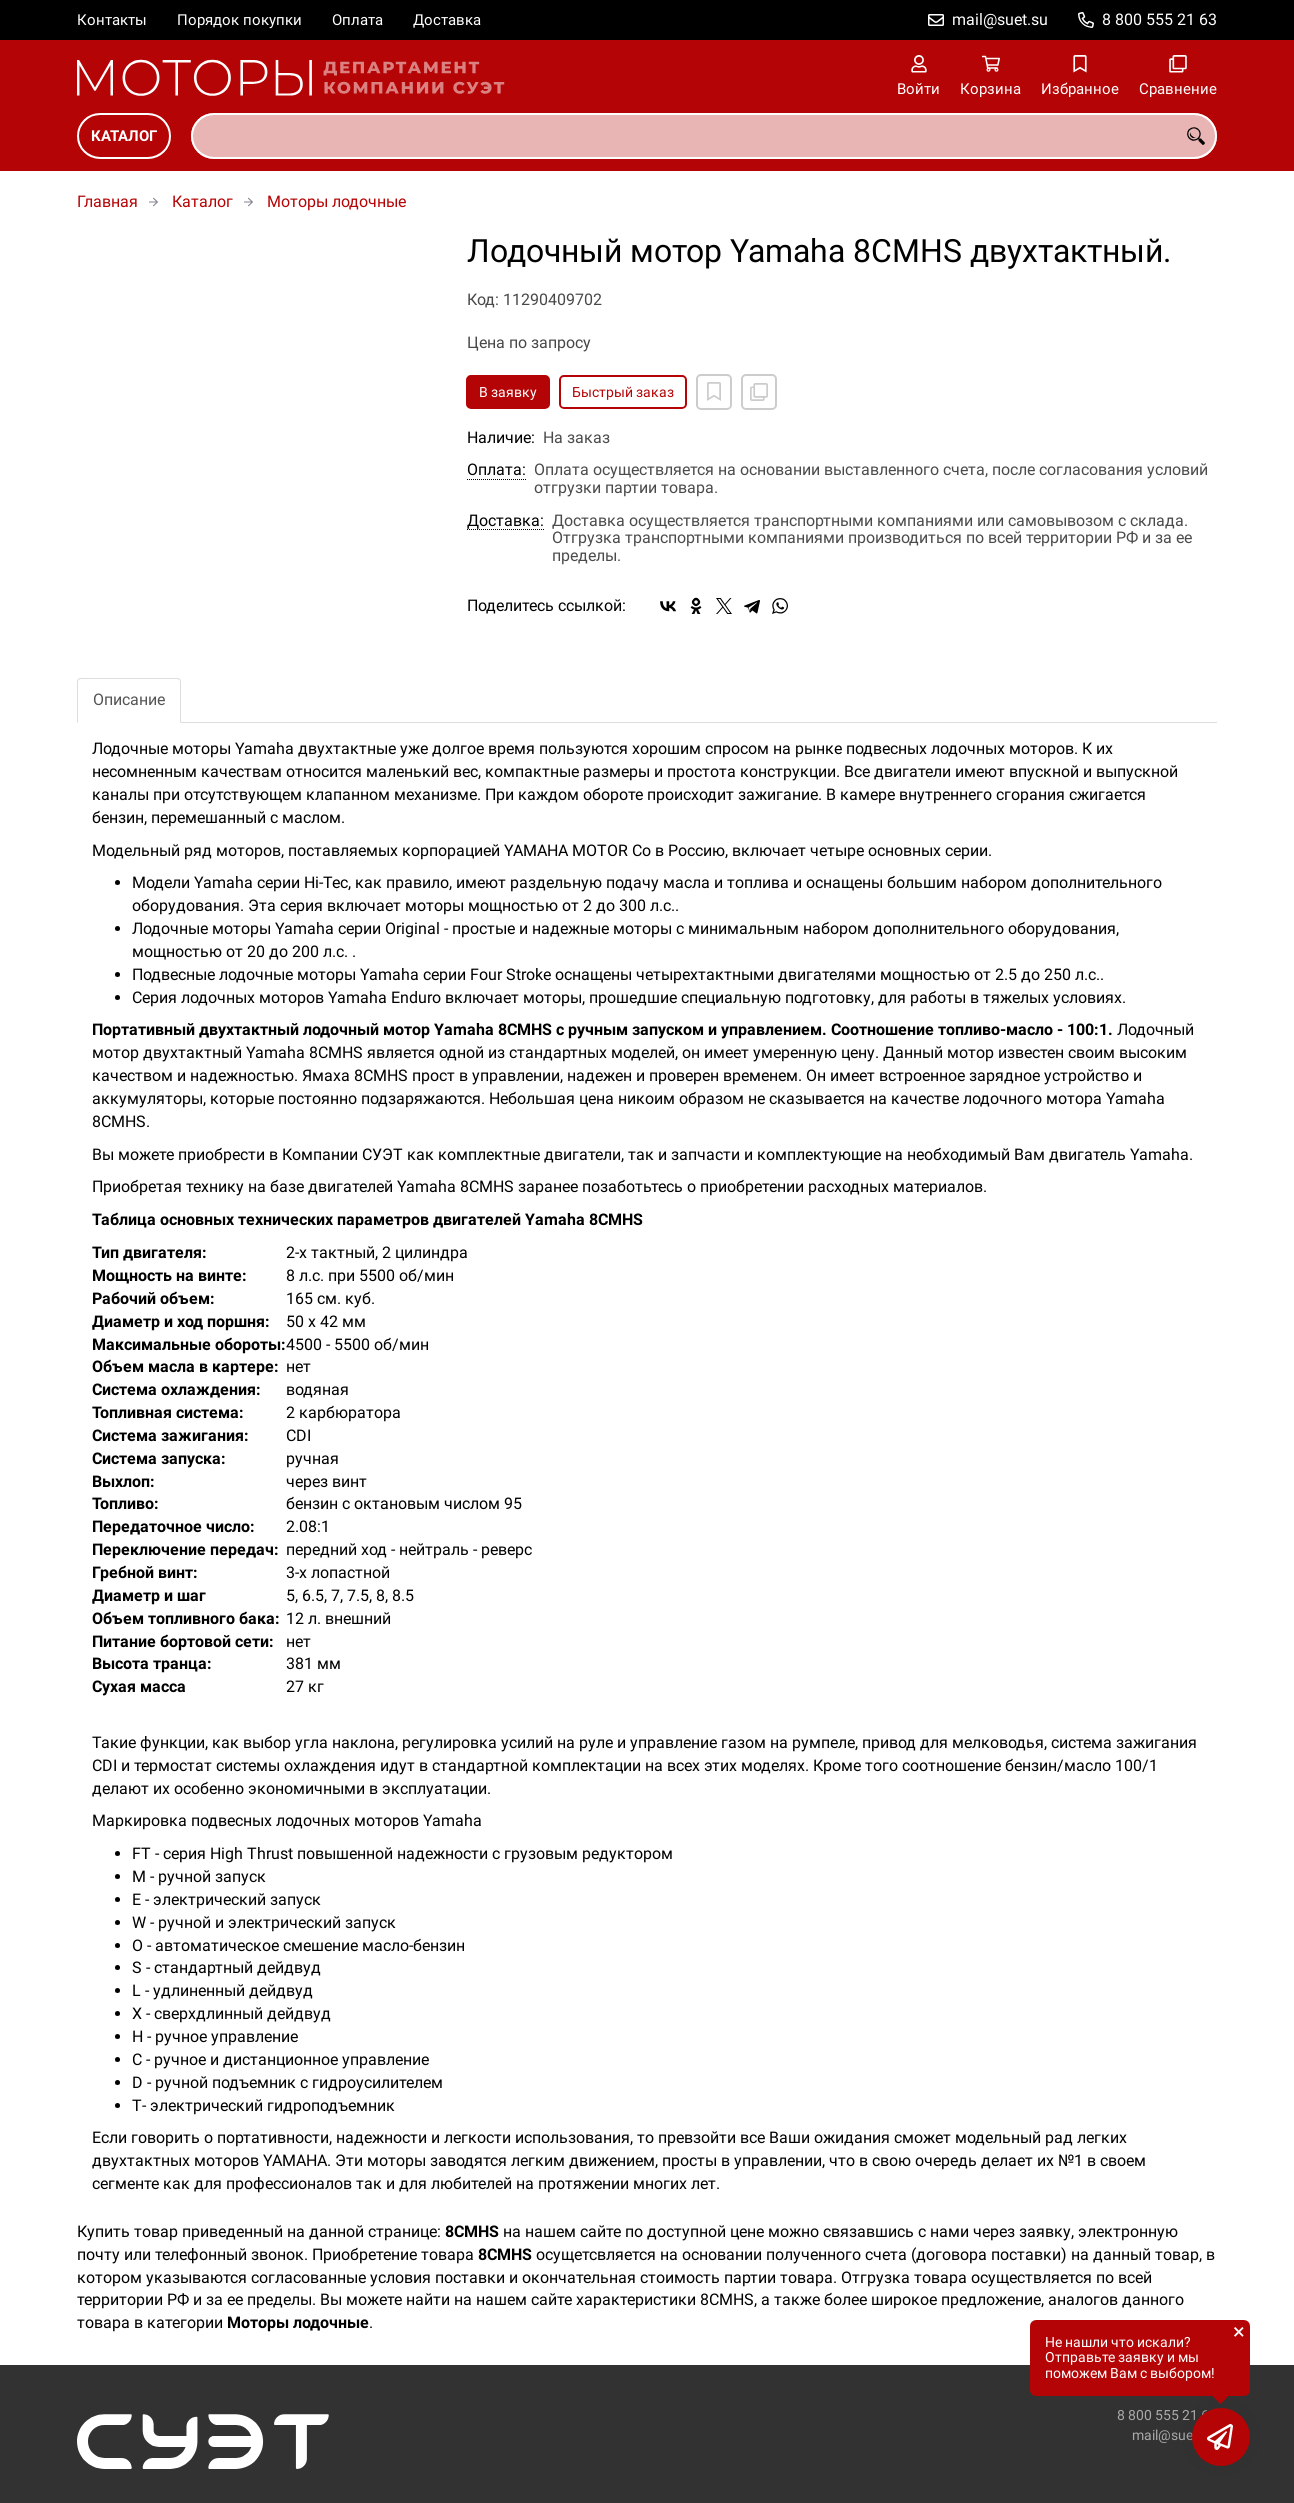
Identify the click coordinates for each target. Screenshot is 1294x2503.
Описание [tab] (129, 699)
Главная (107, 201)
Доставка (447, 20)
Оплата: (496, 470)
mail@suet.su (1000, 19)
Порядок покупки (239, 20)
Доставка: (505, 521)
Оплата (357, 20)
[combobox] (704, 136)
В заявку (508, 392)
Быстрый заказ (623, 392)
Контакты (112, 20)
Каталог (124, 136)
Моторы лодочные (336, 201)
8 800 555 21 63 (1159, 19)
